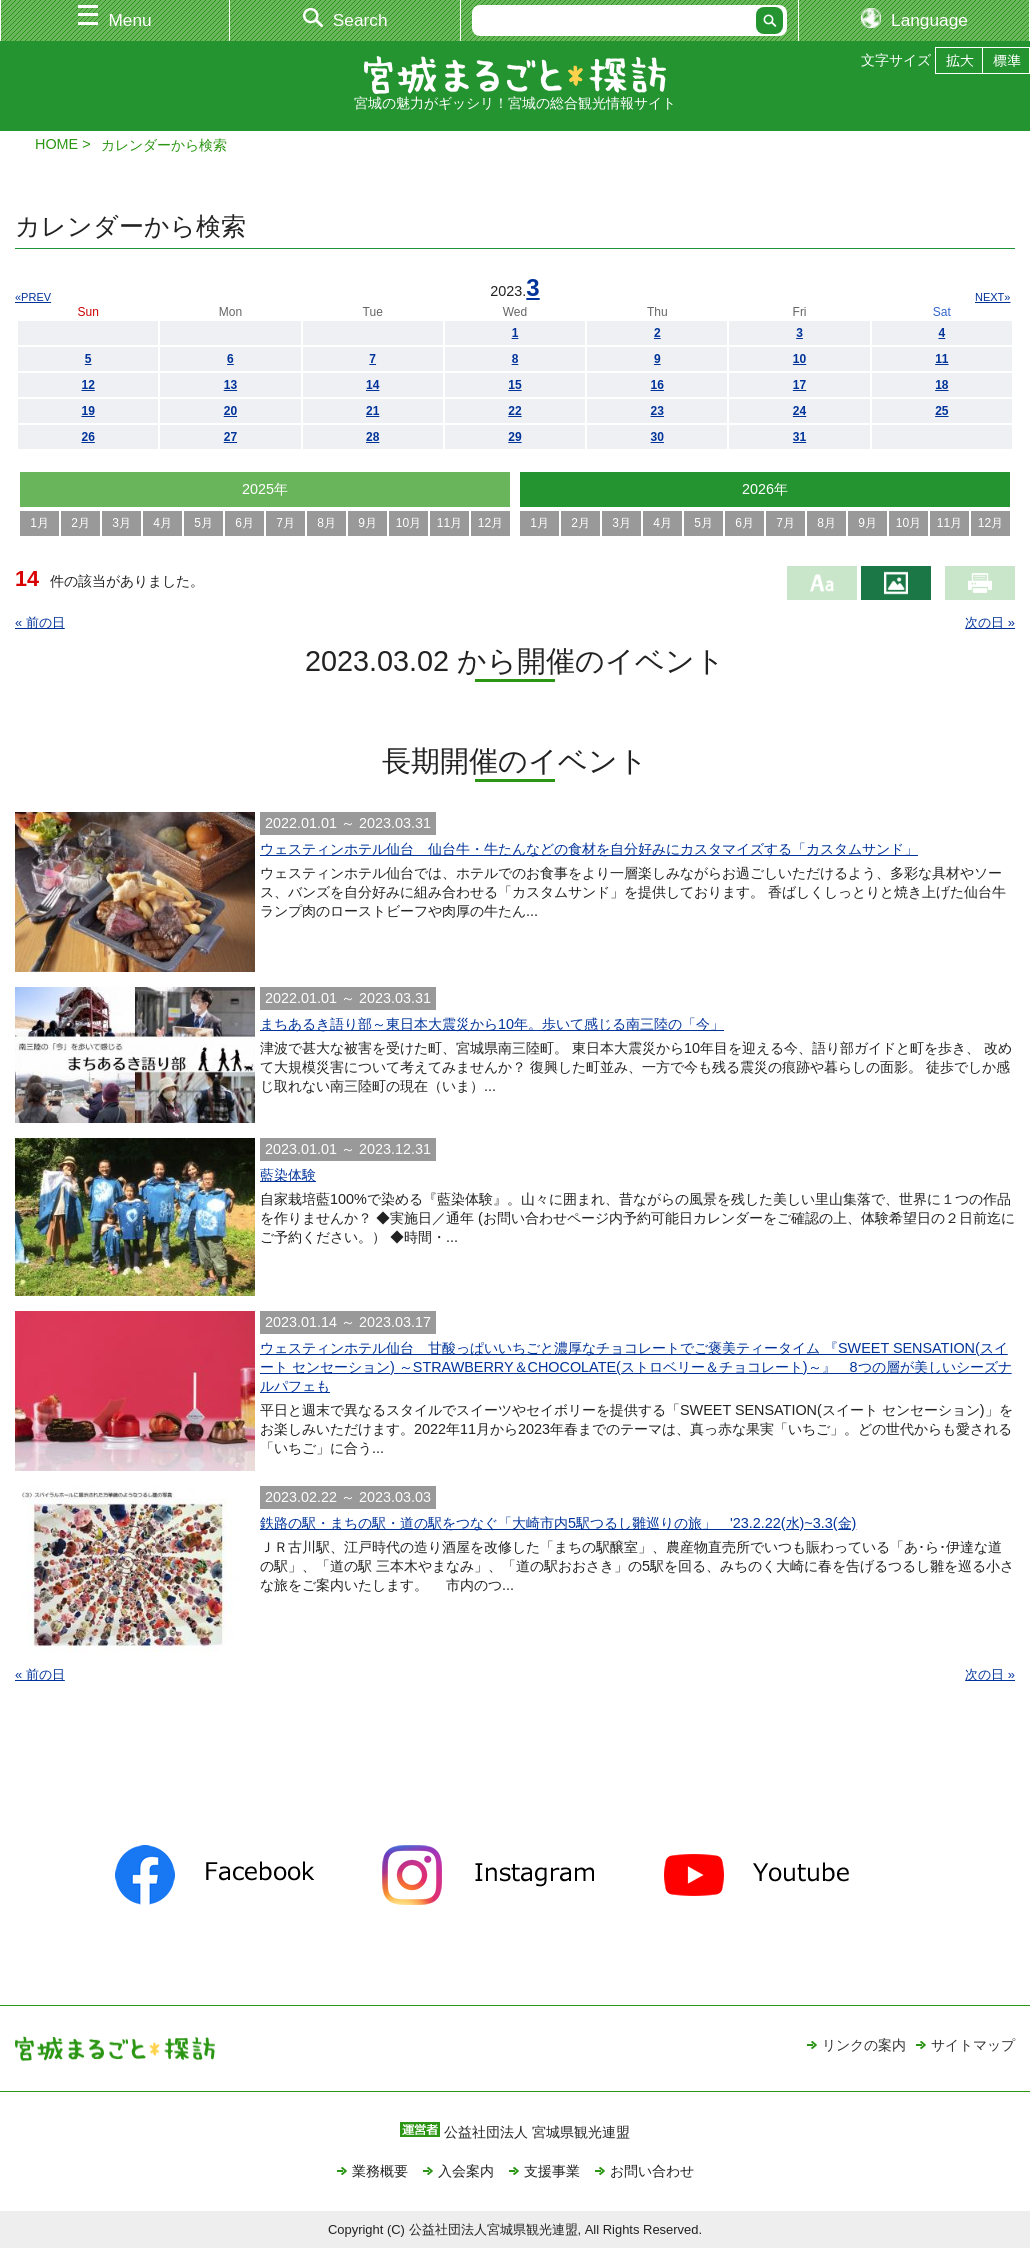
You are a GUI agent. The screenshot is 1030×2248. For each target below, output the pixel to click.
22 (514, 411)
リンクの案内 (864, 2045)
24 (799, 411)
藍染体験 (288, 1175)
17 (799, 385)
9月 (367, 523)
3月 (121, 523)
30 (657, 437)
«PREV (33, 297)
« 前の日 (40, 622)
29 (514, 437)
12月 (490, 523)
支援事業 (552, 2171)
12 (87, 385)
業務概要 (380, 2171)
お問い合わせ (652, 2171)
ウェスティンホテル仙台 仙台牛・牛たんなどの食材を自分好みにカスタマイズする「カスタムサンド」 (589, 849)
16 (657, 385)
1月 (39, 523)
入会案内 (466, 2171)
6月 (244, 523)
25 (941, 411)
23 (657, 411)
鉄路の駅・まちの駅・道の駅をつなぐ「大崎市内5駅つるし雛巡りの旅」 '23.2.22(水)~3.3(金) (558, 1523)
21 (372, 411)
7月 (285, 523)
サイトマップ (973, 2045)
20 (230, 411)
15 (514, 385)
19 (87, 411)
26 (87, 437)
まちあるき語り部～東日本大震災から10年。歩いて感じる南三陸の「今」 (492, 1024)
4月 (162, 523)
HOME (56, 144)
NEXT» (992, 297)
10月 (408, 523)
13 (230, 385)
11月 (449, 523)
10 (799, 359)
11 (941, 359)
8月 (326, 523)
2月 (80, 523)
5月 (203, 523)
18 (941, 385)
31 (799, 437)
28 (372, 437)
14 (372, 385)
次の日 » (990, 622)
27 (230, 437)
